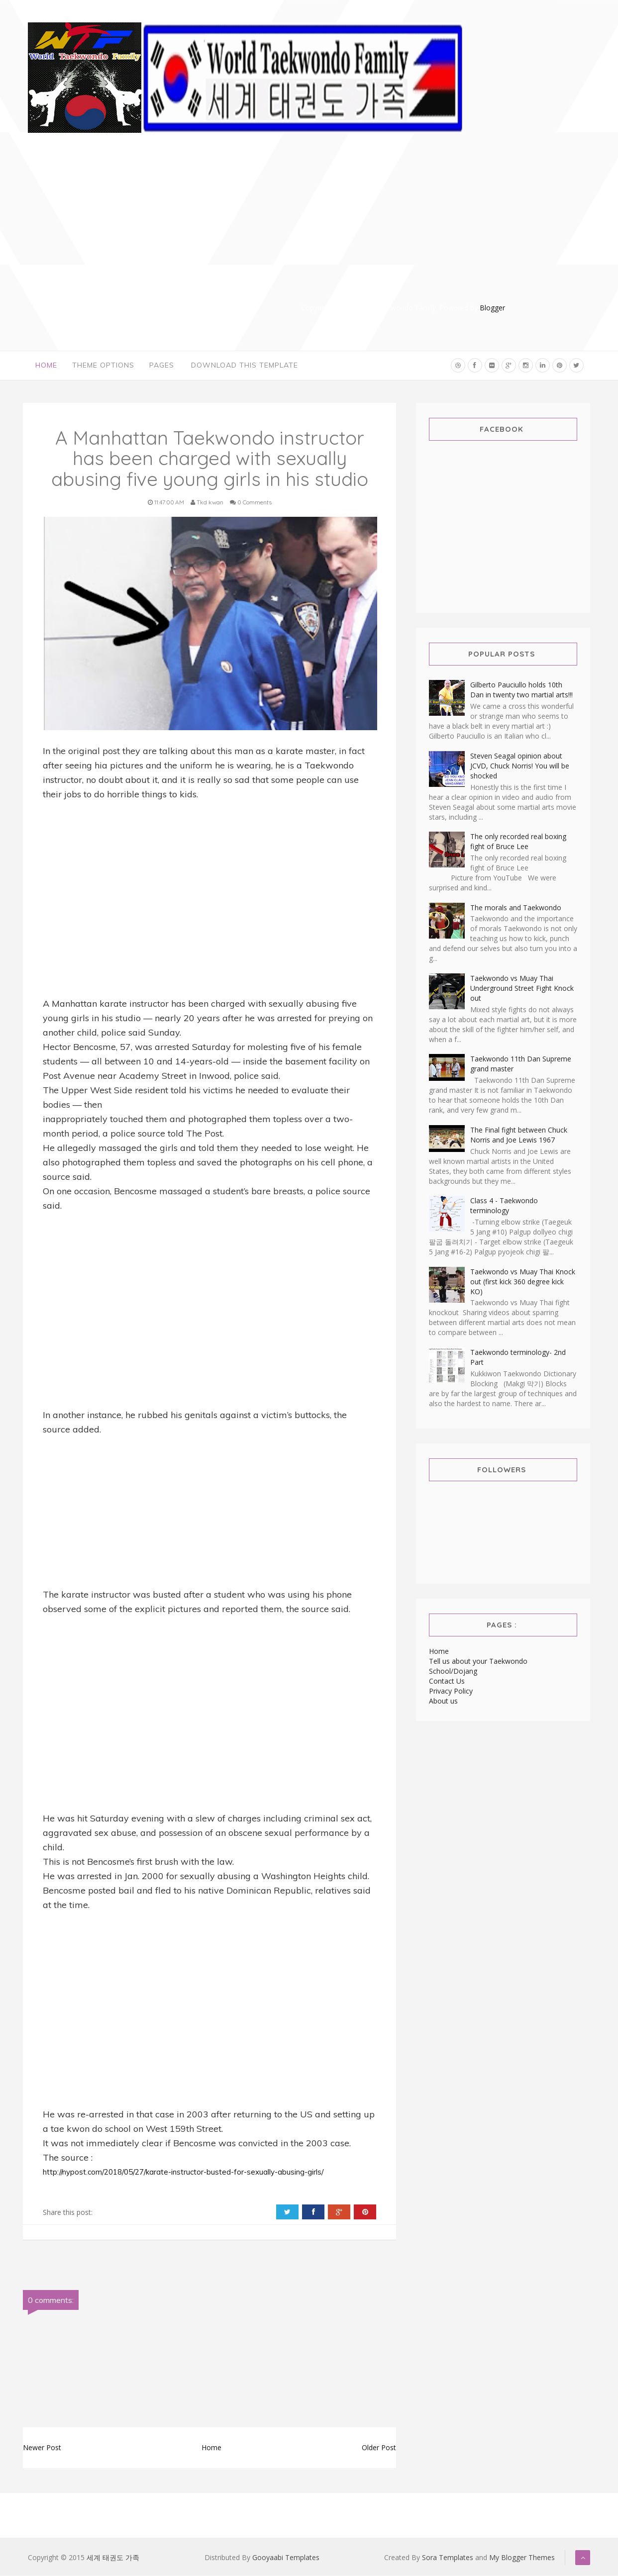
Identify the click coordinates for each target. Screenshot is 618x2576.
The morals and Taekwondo (515, 908)
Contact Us (447, 1681)
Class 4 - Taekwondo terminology (504, 1206)
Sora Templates (447, 2558)
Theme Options (103, 365)
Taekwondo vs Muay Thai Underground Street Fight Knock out (522, 988)
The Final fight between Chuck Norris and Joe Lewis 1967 (518, 1135)
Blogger (492, 307)
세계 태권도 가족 (113, 2558)
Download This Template (244, 365)
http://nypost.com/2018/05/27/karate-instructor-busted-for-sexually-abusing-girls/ (183, 2173)
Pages (161, 365)
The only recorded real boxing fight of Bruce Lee (518, 842)
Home (46, 365)
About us (443, 1701)
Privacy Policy (451, 1691)
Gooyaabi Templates (285, 2558)
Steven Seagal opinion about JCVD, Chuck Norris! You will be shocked (519, 766)
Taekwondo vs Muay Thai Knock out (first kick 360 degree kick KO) (522, 1282)
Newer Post (42, 2448)
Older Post (379, 2448)
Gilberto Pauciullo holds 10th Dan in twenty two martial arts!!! (521, 690)
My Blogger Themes (522, 2558)
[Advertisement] (403, 232)
